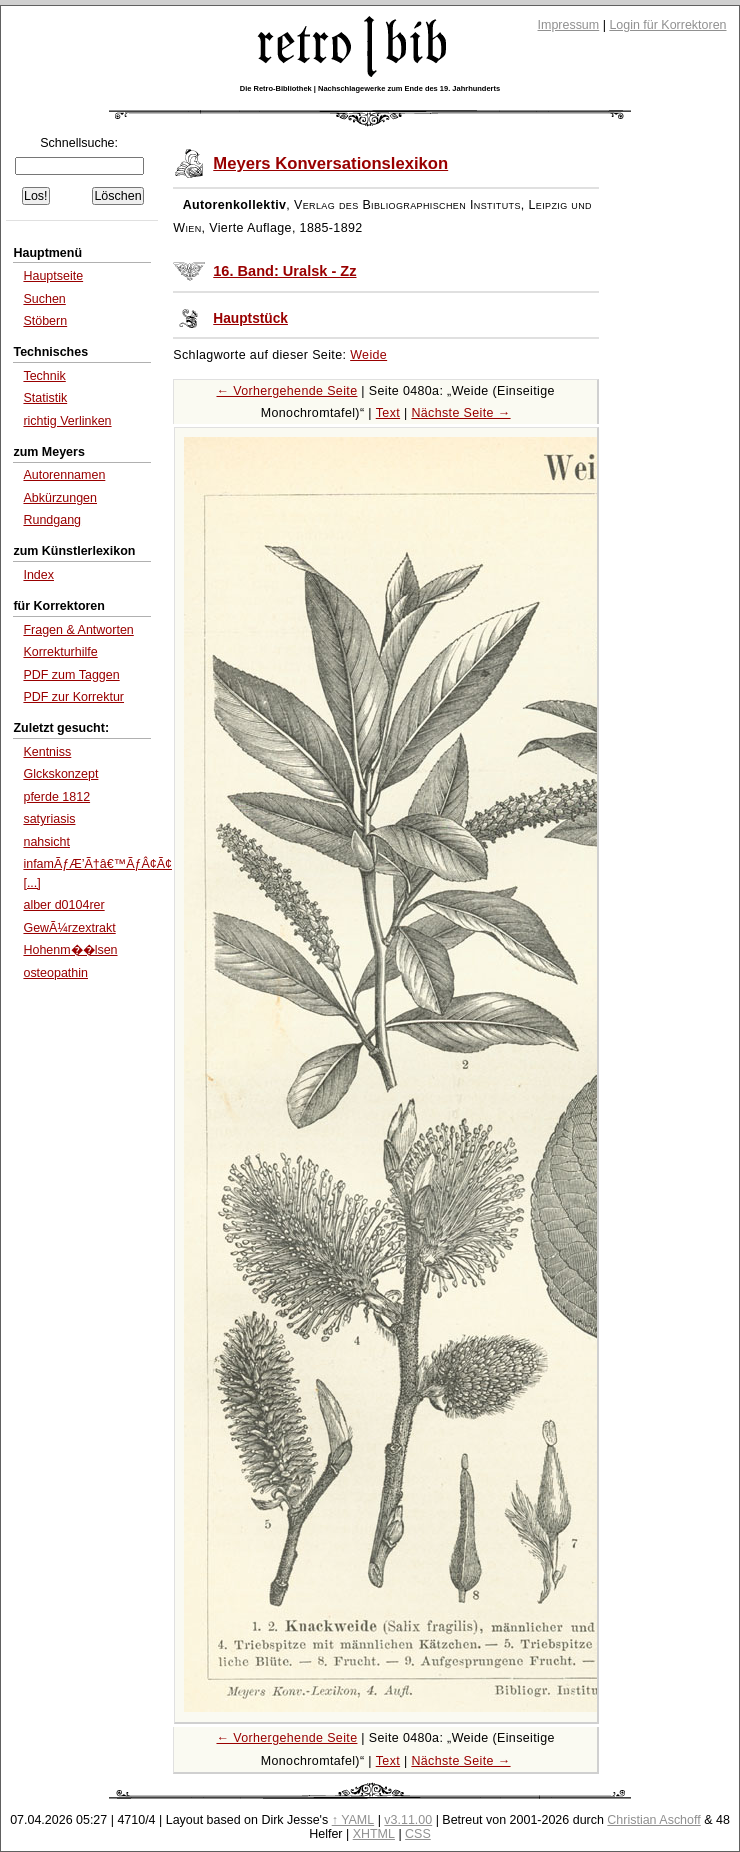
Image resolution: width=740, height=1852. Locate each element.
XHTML (374, 1834)
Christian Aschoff (653, 1820)
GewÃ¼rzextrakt (69, 928)
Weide (368, 355)
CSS (418, 1834)
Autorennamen (64, 475)
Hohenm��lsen (70, 950)
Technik (44, 376)
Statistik (45, 398)
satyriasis (49, 819)
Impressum (569, 25)
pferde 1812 (56, 797)
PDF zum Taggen (71, 675)
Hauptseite (53, 276)
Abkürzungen (60, 498)
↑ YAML (353, 1820)
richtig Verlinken (67, 421)
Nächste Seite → (460, 413)
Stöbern (45, 321)
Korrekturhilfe (60, 652)
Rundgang (52, 520)
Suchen (44, 299)
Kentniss (47, 752)
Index (38, 575)
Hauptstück (250, 318)
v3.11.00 (408, 1820)
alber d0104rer (63, 905)
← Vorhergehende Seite (286, 391)
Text (388, 413)
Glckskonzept (60, 774)
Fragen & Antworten (78, 630)
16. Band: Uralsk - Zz (284, 271)
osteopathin (55, 973)
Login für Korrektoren (667, 25)
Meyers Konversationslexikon (330, 163)
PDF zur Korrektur (73, 697)
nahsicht (46, 842)
